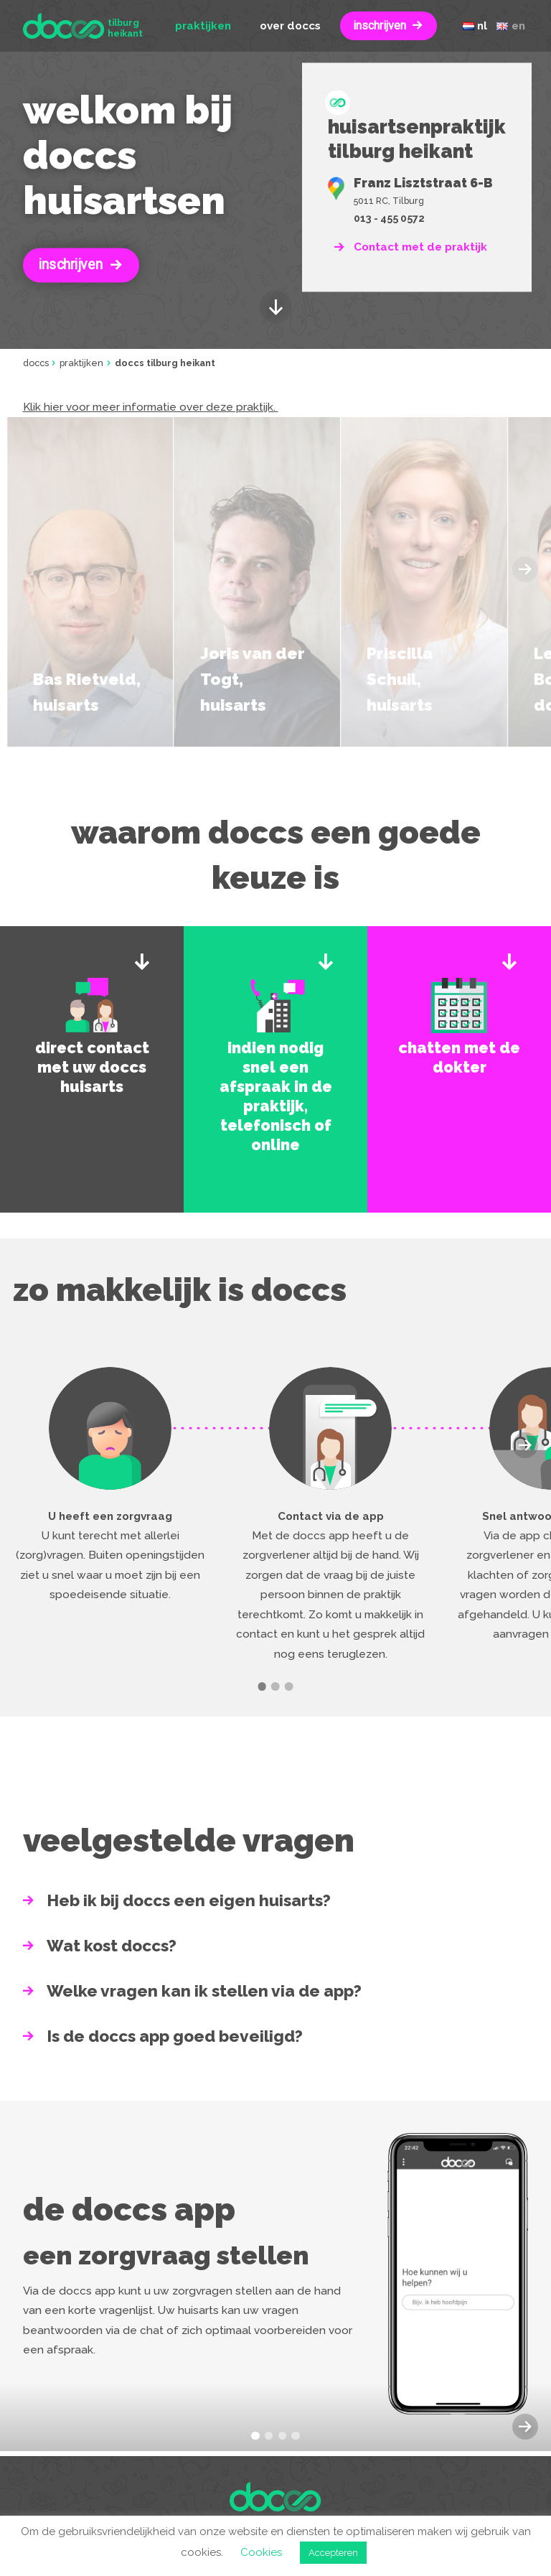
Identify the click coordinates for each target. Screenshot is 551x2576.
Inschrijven (70, 265)
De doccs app (129, 2209)
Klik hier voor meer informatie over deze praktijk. (150, 407)
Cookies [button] (261, 2552)
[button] (525, 1445)
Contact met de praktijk (420, 247)
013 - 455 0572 (389, 219)
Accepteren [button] (333, 2552)
